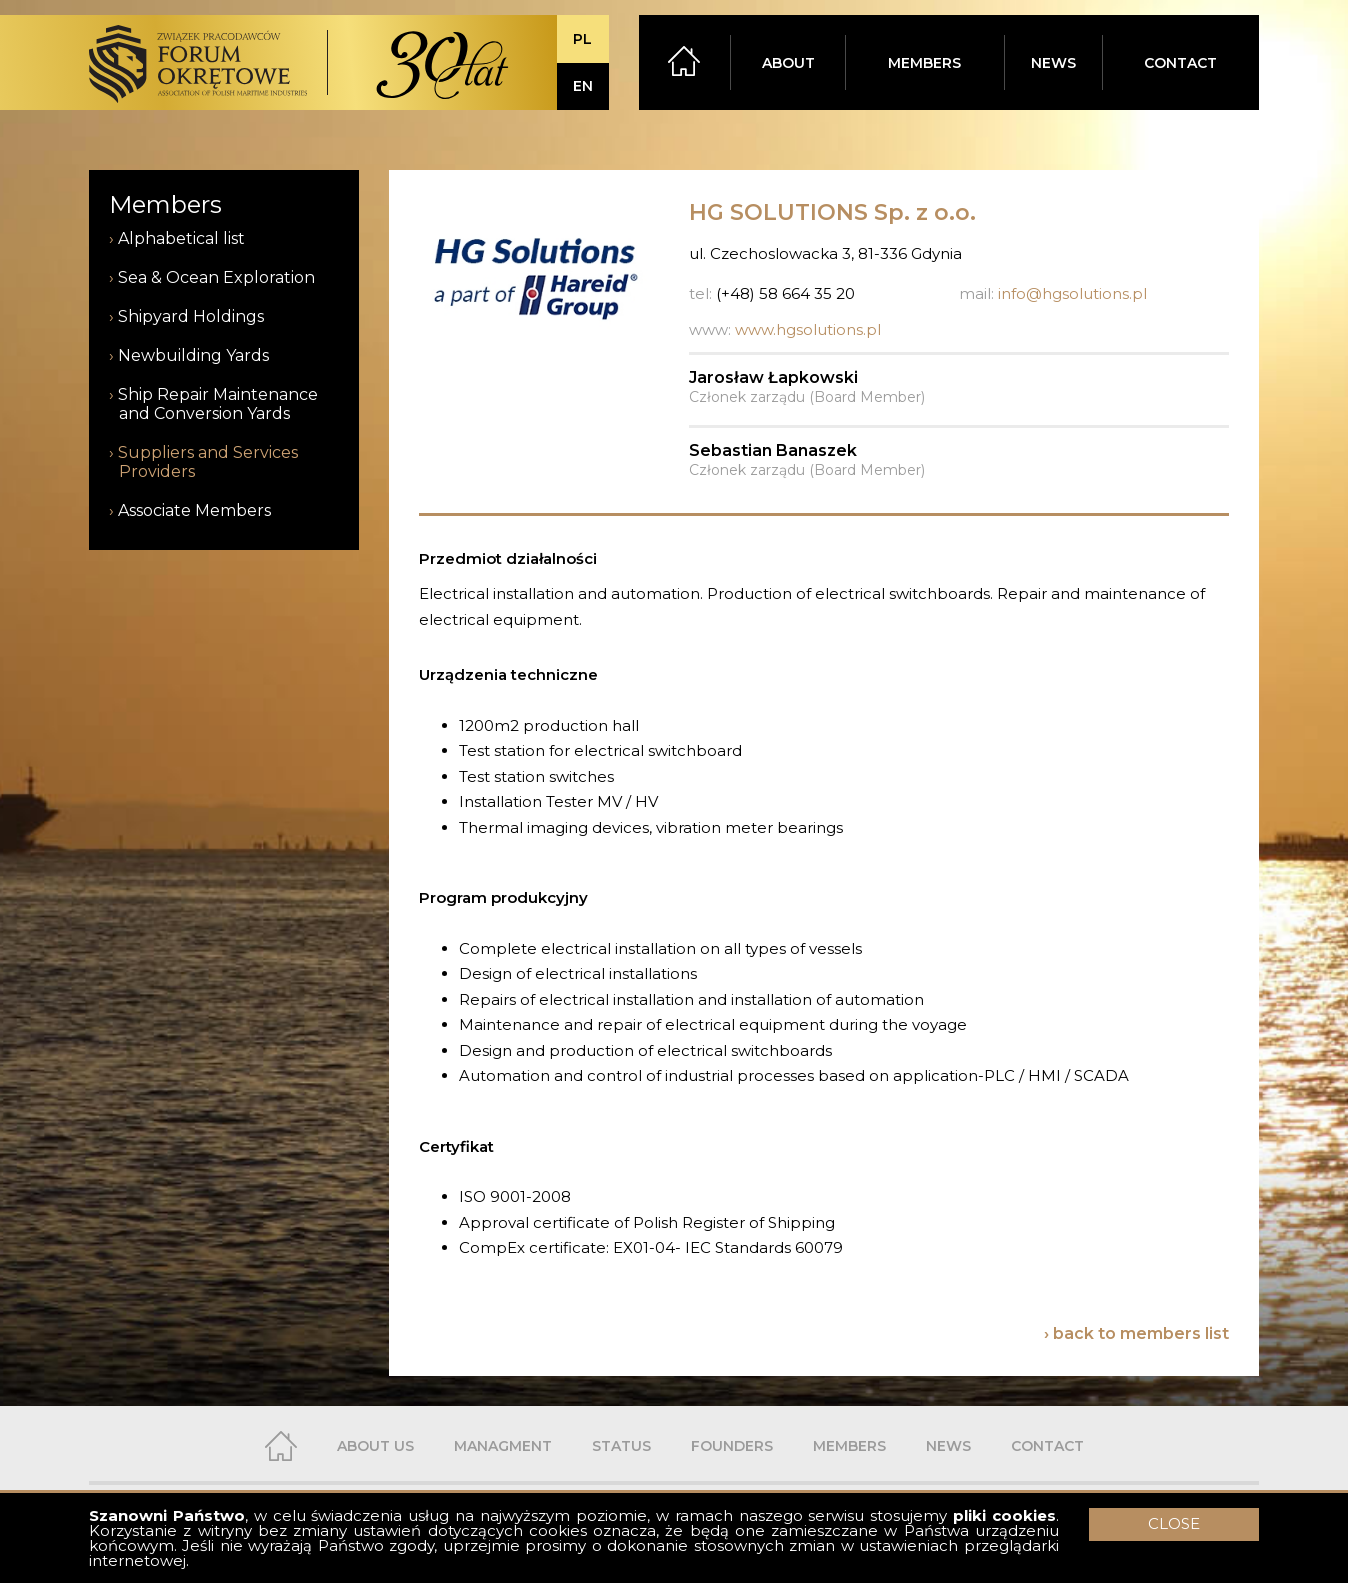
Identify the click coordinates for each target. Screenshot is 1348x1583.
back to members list (1141, 1333)
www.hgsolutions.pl (808, 329)
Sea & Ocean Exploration (216, 277)
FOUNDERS (732, 1446)
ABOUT (788, 63)
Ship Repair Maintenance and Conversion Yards (218, 404)
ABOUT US (375, 1446)
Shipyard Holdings (191, 316)
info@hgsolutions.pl (1072, 293)
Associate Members (194, 510)
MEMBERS (924, 63)
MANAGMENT (503, 1446)
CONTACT (1180, 63)
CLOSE (1174, 1523)
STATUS (621, 1446)
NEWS (1053, 63)
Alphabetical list (181, 238)
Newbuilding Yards (193, 355)
